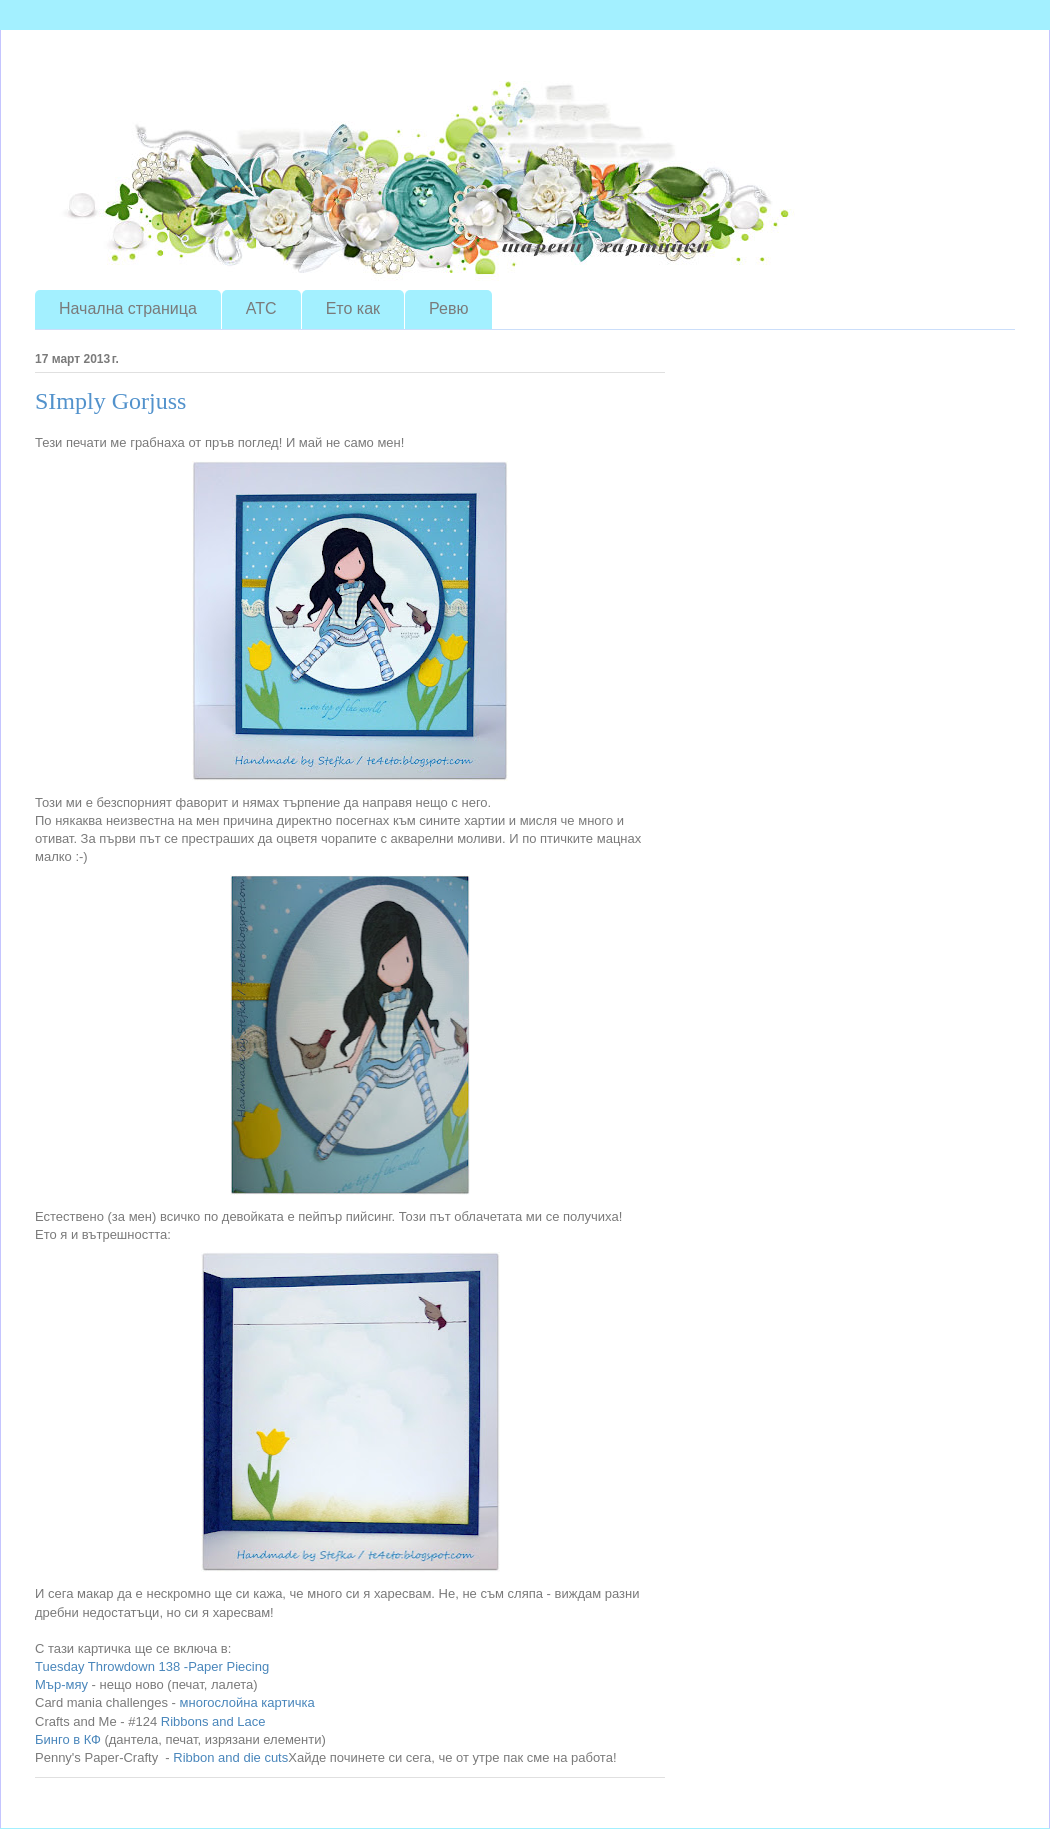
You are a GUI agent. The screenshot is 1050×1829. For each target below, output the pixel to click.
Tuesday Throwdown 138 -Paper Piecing (152, 1666)
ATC (261, 308)
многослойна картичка (247, 1702)
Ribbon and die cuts (230, 1757)
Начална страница (128, 308)
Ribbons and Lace (211, 1721)
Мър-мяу (61, 1684)
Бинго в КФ (68, 1739)
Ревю (448, 308)
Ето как (353, 308)
